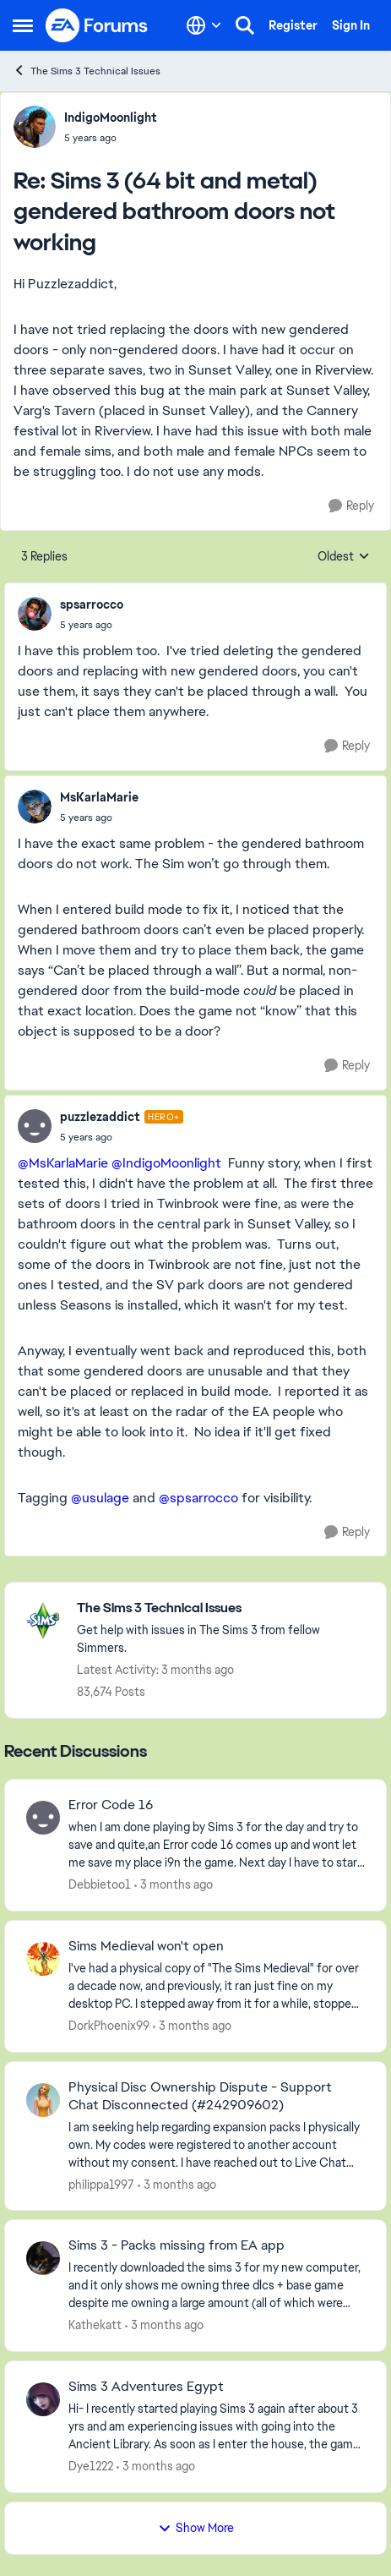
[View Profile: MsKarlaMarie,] (35, 806)
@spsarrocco (198, 1498)
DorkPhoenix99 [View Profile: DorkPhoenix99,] (108, 2025)
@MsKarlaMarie (63, 1163)
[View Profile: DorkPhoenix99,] (43, 1959)
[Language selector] (204, 25)
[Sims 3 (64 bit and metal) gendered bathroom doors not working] (110, 137)
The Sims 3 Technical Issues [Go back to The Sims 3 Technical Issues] (86, 70)
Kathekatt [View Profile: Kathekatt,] (95, 2325)
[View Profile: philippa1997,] (43, 2100)
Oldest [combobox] (344, 557)
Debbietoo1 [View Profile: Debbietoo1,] (99, 1884)
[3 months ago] (173, 1885)
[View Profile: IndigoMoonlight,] (35, 127)
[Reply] (351, 506)
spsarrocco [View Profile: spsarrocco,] (91, 604)
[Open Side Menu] (22, 25)
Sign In (351, 25)
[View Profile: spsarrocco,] (35, 614)
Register (293, 25)
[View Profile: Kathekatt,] (43, 2258)
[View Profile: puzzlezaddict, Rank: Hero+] (35, 1126)
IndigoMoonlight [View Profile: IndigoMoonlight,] (110, 117)
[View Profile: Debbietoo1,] (43, 1818)
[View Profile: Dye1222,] (43, 2399)
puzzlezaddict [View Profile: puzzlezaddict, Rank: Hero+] (100, 1116)
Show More (196, 2527)
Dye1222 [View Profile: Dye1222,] (90, 2466)
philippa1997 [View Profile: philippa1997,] (101, 2183)
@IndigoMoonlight (166, 1163)
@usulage (100, 1498)
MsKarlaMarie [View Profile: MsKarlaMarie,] (99, 797)
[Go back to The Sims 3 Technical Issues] (223, 1608)
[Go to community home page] (97, 25)
